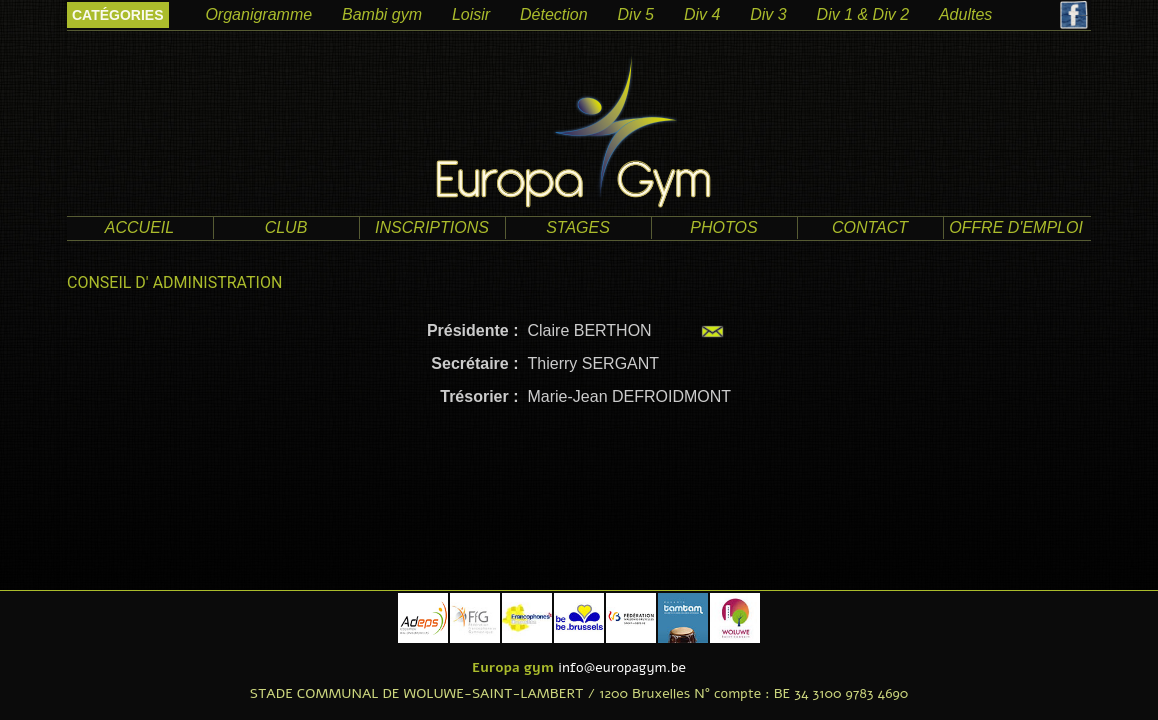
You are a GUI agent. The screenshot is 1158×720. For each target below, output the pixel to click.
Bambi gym (382, 14)
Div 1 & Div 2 (863, 14)
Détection (554, 14)
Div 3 (768, 14)
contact (870, 227)
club (286, 227)
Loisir (471, 14)
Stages (578, 227)
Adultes (965, 14)
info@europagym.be (622, 667)
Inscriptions (432, 227)
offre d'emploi (1016, 227)
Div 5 (636, 14)
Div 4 (702, 14)
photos (723, 227)
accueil (139, 227)
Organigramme (258, 14)
